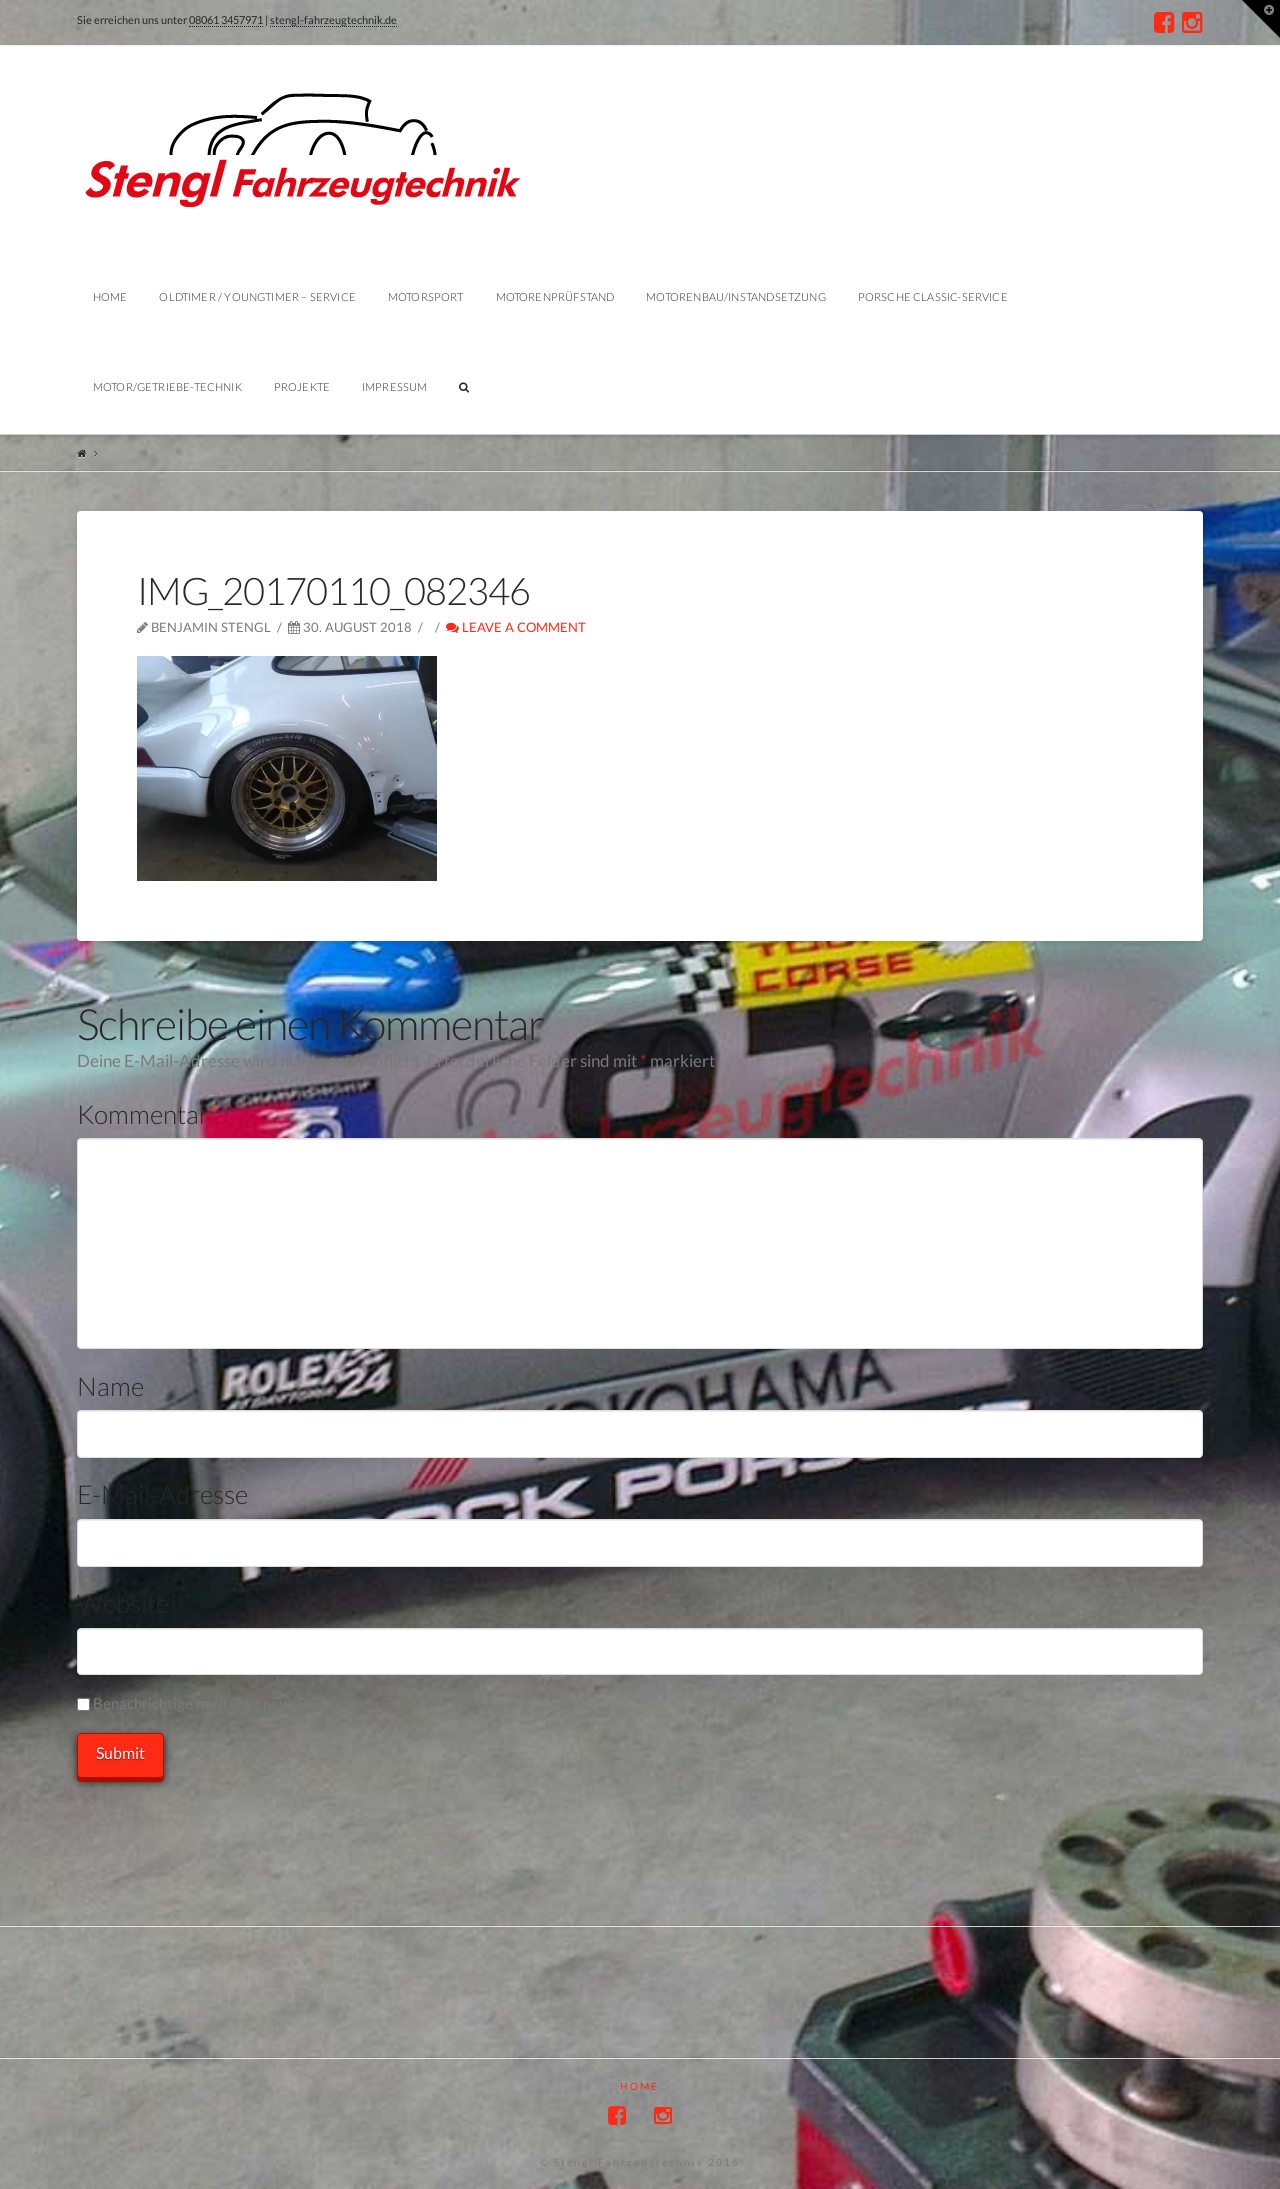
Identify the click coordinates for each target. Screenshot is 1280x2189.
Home (639, 2086)
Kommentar (148, 1114)
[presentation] (229, 1821)
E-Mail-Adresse (162, 1494)
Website (123, 1603)
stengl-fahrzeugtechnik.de (333, 19)
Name (110, 1386)
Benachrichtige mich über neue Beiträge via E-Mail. (261, 1703)
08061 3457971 (226, 19)
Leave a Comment (516, 627)
